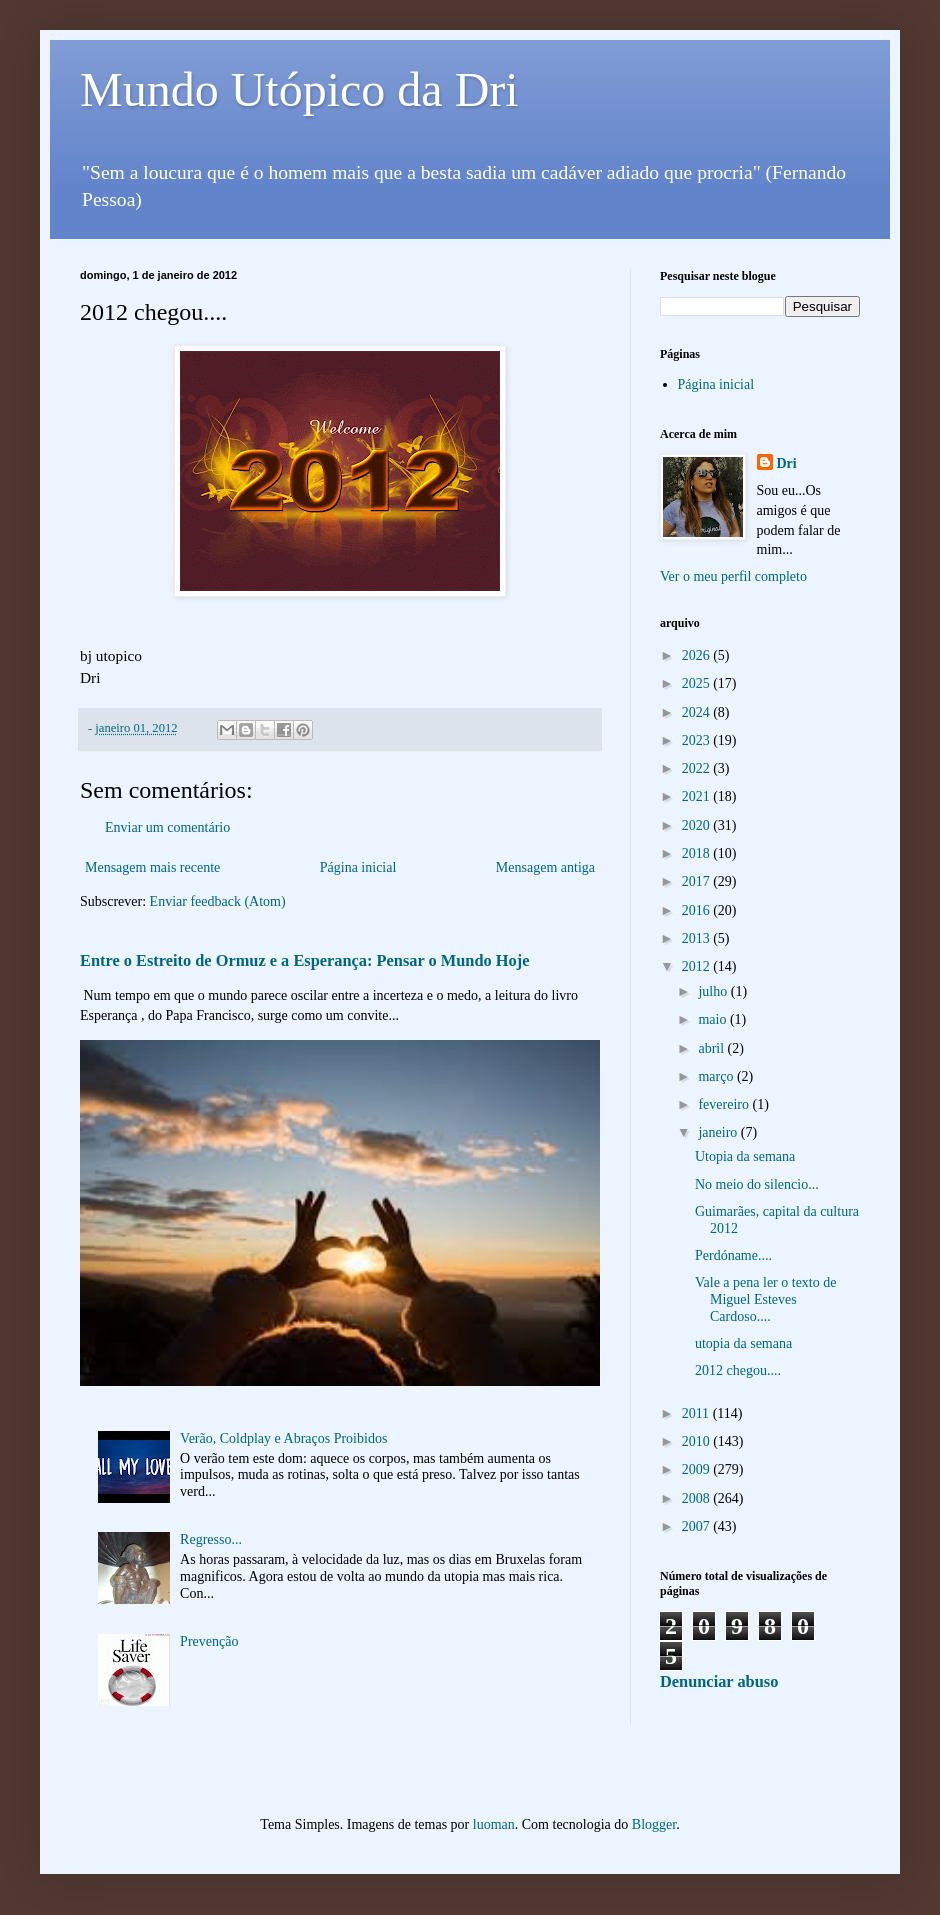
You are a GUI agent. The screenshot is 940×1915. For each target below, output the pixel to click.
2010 (698, 1441)
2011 (697, 1413)
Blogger (654, 1824)
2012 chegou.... (738, 1370)
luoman (494, 1824)
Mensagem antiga (545, 867)
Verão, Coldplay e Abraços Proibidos (283, 1438)
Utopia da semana (745, 1156)
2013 (698, 938)
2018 (698, 853)
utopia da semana (743, 1343)
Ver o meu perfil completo (733, 576)
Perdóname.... (733, 1255)
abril (712, 1048)
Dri (787, 463)
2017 (698, 881)
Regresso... (211, 1539)
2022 (698, 768)
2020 (698, 825)
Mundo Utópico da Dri (299, 89)
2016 (698, 910)
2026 (698, 655)
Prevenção (209, 1641)
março (717, 1076)
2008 (698, 1498)
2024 (698, 712)
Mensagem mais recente (152, 867)
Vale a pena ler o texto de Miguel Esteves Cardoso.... (766, 1299)
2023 (698, 740)
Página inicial (358, 867)
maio (714, 1019)
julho (714, 991)
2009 (698, 1469)
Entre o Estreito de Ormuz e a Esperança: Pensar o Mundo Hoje (304, 960)
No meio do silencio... (757, 1184)
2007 (698, 1526)
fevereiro (725, 1104)
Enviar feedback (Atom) (218, 901)
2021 (698, 796)
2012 (698, 966)
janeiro (719, 1132)
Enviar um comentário (167, 827)
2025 (698, 683)
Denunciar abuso (719, 1681)
